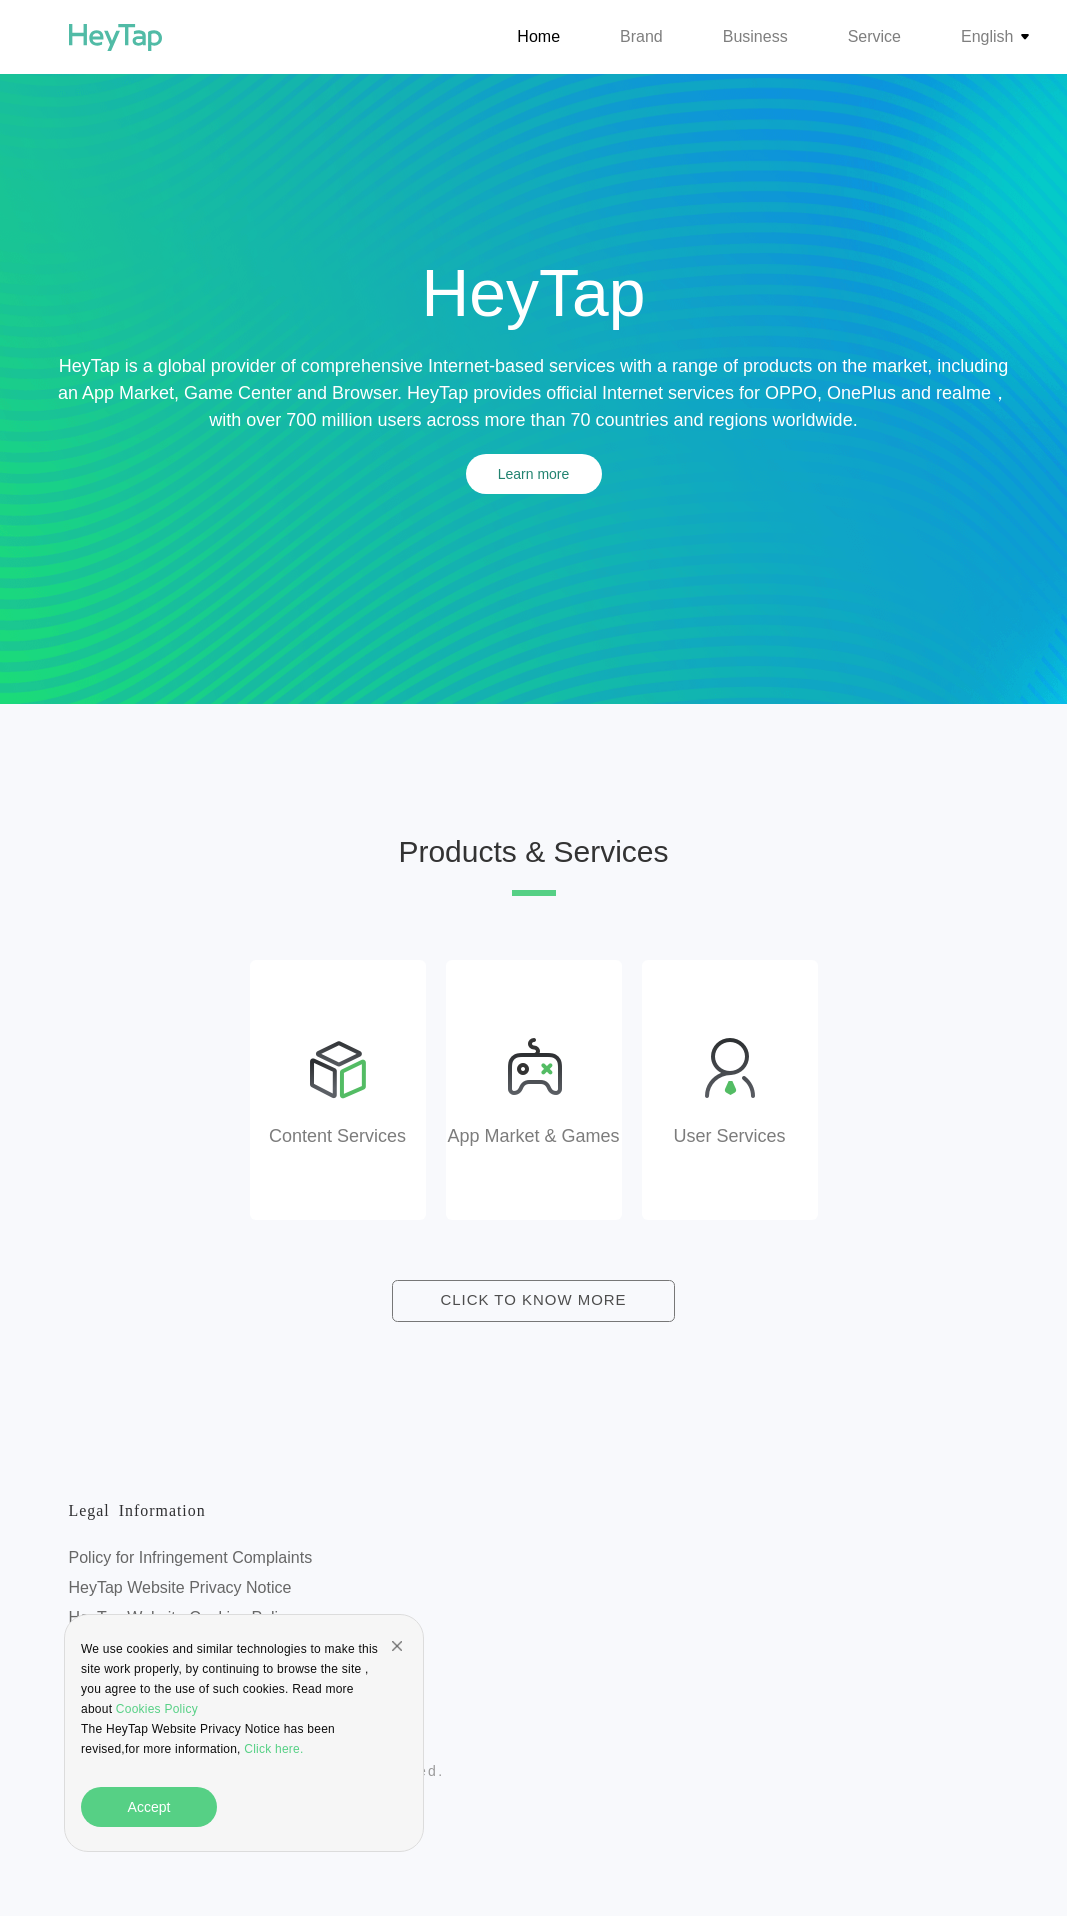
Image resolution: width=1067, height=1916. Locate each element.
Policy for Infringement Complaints (191, 1558)
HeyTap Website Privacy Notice (180, 1588)
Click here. (273, 1749)
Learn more (534, 474)
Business (755, 36)
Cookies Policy (155, 1709)
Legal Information (145, 1513)
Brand (641, 36)
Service (874, 36)
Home (538, 36)
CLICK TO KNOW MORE (534, 1301)
